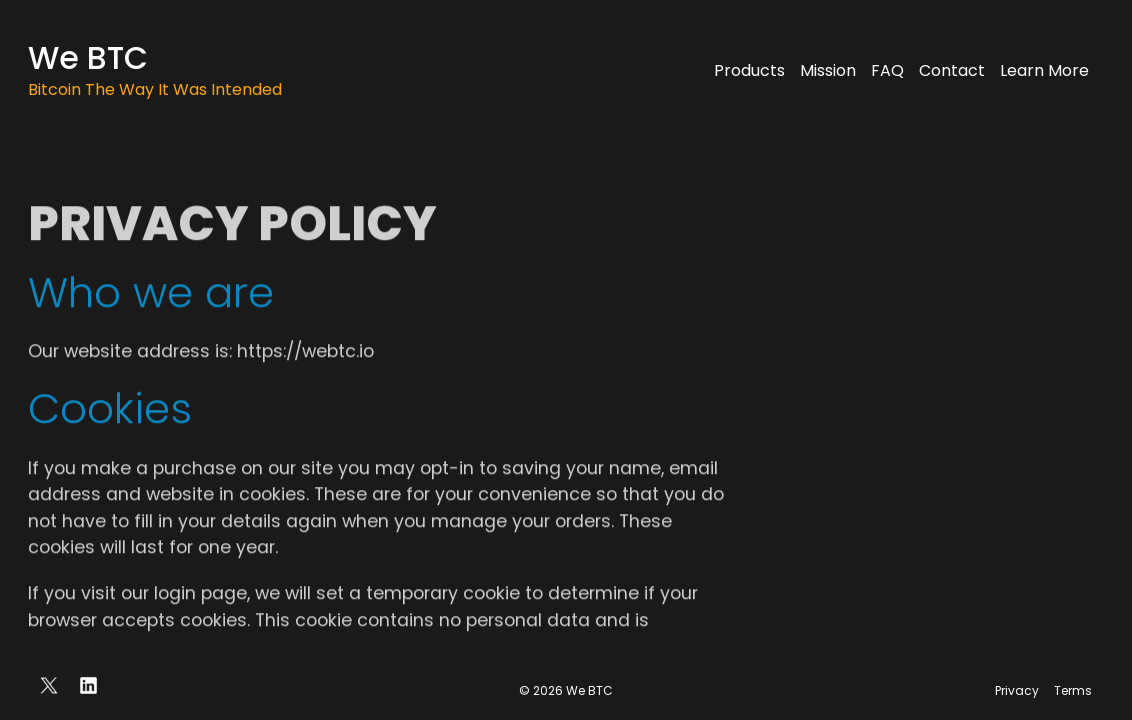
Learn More (1044, 70)
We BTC (88, 58)
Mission (828, 70)
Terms (1073, 690)
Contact (952, 70)
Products (749, 70)
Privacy (1017, 690)
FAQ (887, 70)
